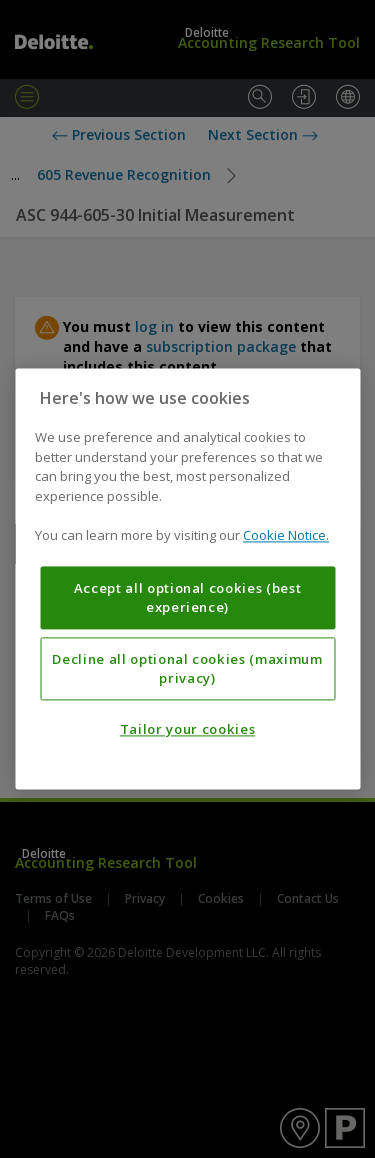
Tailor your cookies (187, 730)
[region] (187, 578)
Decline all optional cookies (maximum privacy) (187, 669)
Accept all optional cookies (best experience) (188, 598)
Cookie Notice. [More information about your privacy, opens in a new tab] (286, 536)
